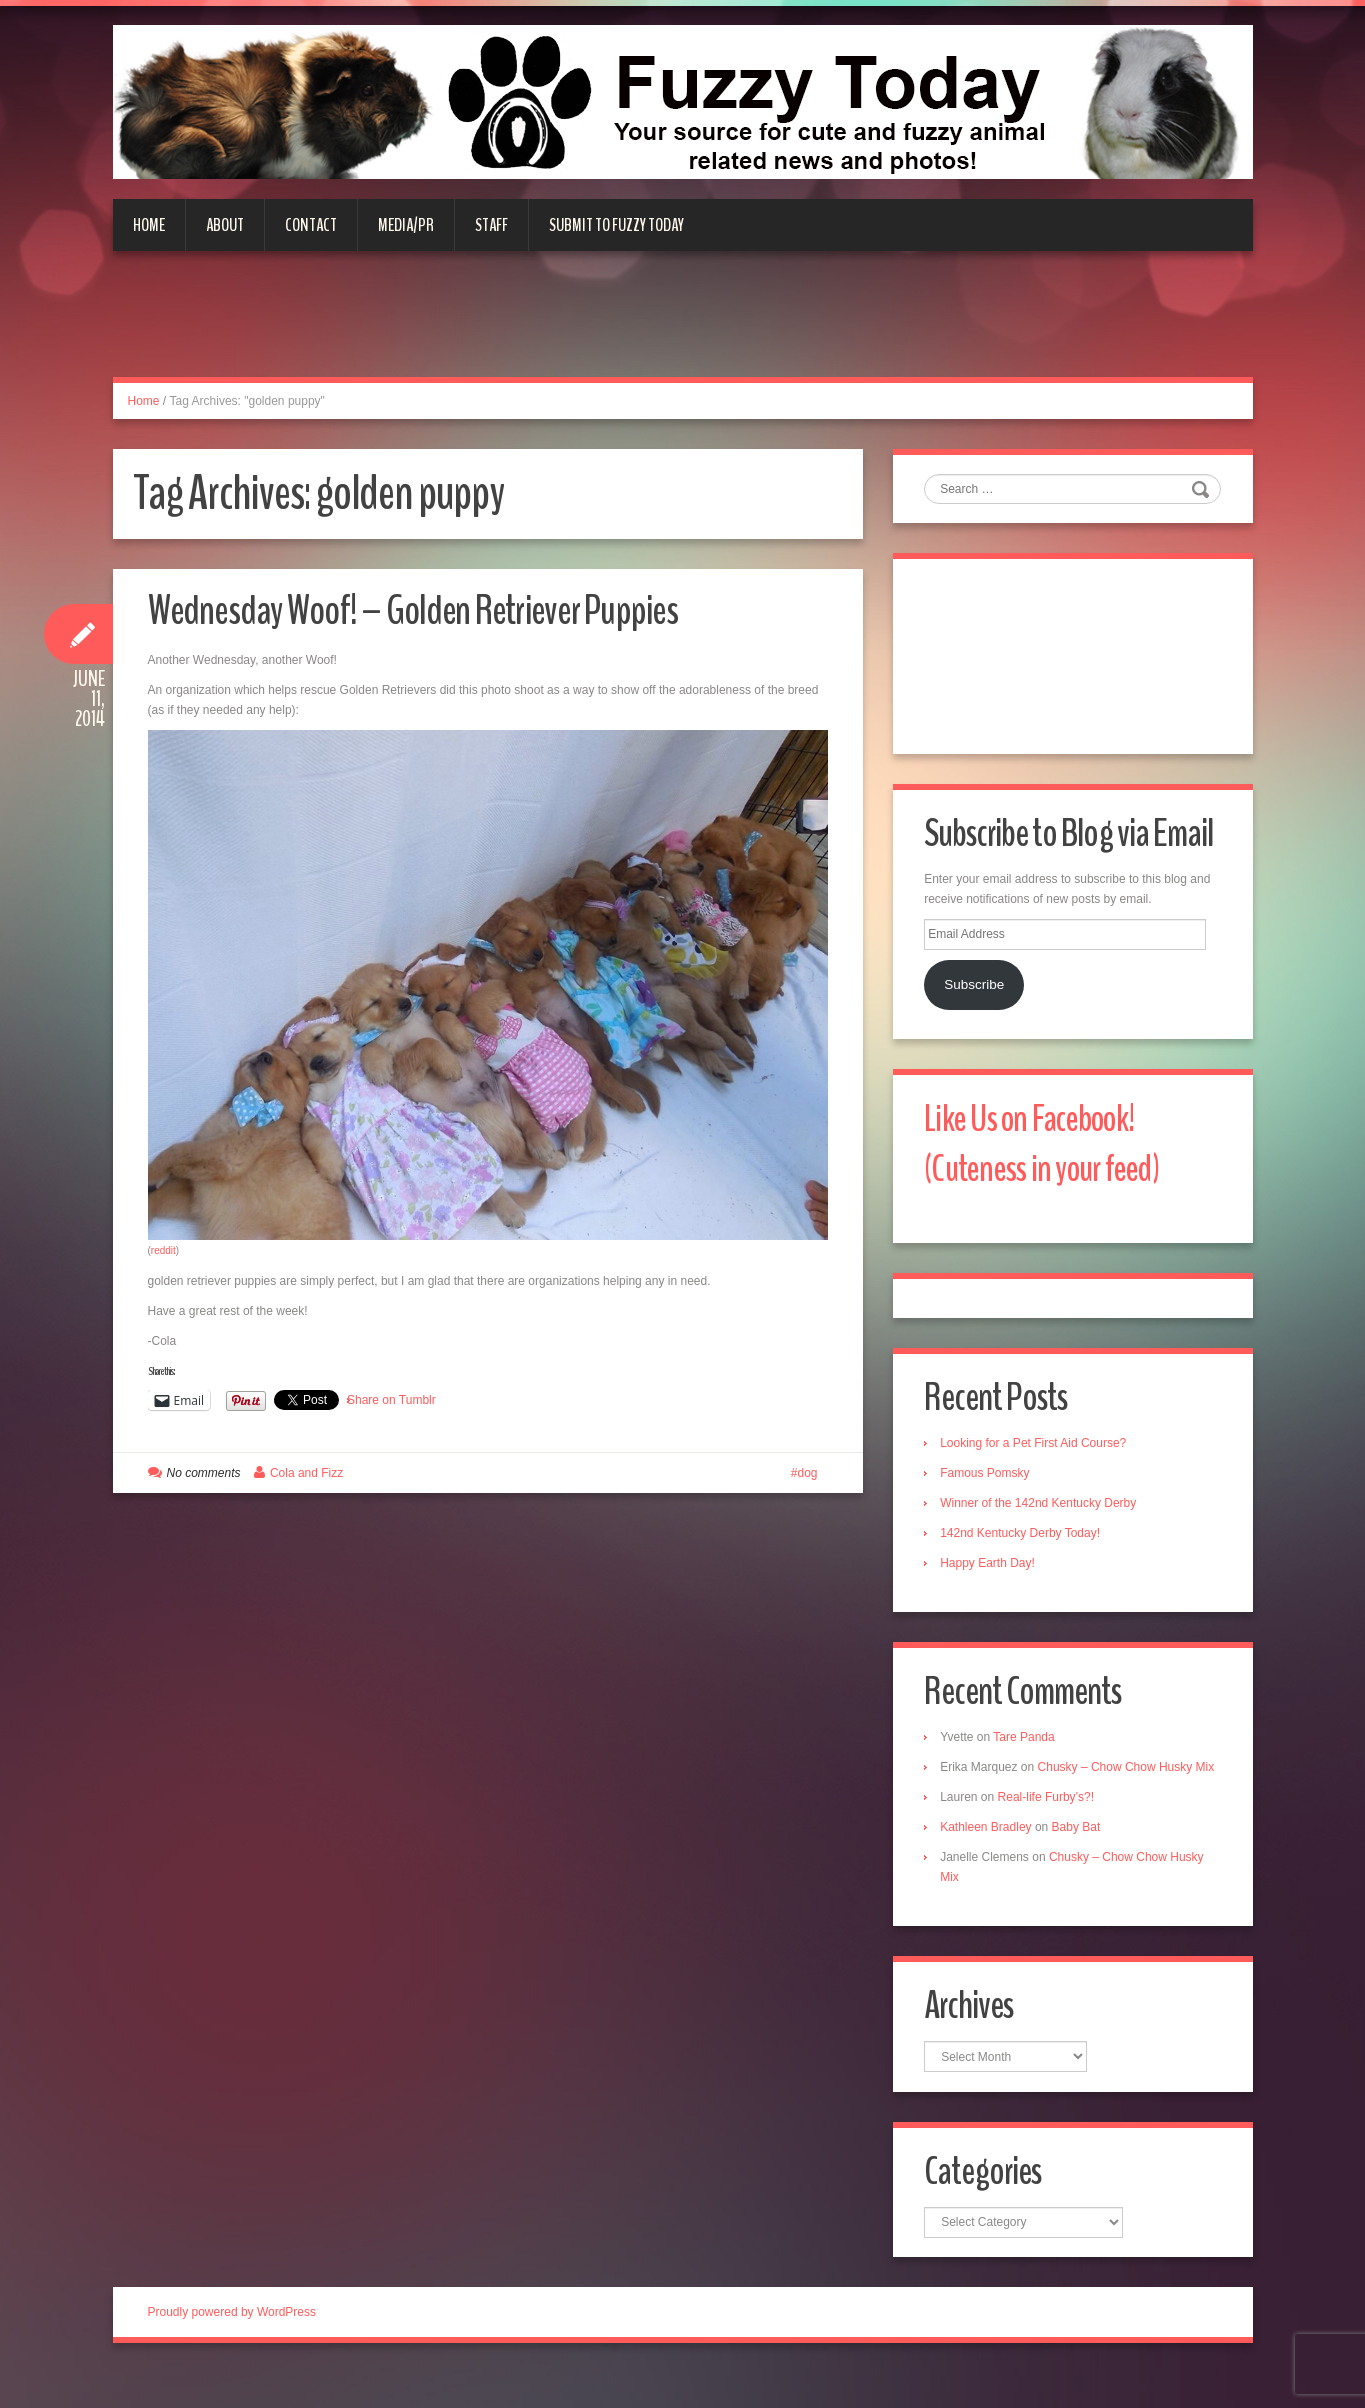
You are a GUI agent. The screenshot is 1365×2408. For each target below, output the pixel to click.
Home (149, 225)
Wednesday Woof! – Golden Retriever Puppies (438, 609)
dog (807, 1473)
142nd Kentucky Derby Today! (1024, 1542)
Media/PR (406, 225)
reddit (163, 1250)
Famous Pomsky (988, 1482)
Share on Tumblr (391, 1400)
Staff (491, 225)
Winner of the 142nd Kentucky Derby (1042, 1512)
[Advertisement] (683, 326)
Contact (311, 225)
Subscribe (977, 988)
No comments (204, 1473)
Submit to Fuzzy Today (616, 225)
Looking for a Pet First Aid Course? (1037, 1452)
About (225, 225)
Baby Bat (1079, 1858)
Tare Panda (1027, 1748)
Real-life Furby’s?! (1049, 1828)
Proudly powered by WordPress (232, 2347)
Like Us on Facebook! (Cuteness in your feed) (1049, 1149)
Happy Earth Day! (991, 1572)
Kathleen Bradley (989, 1858)
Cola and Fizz (306, 1473)
